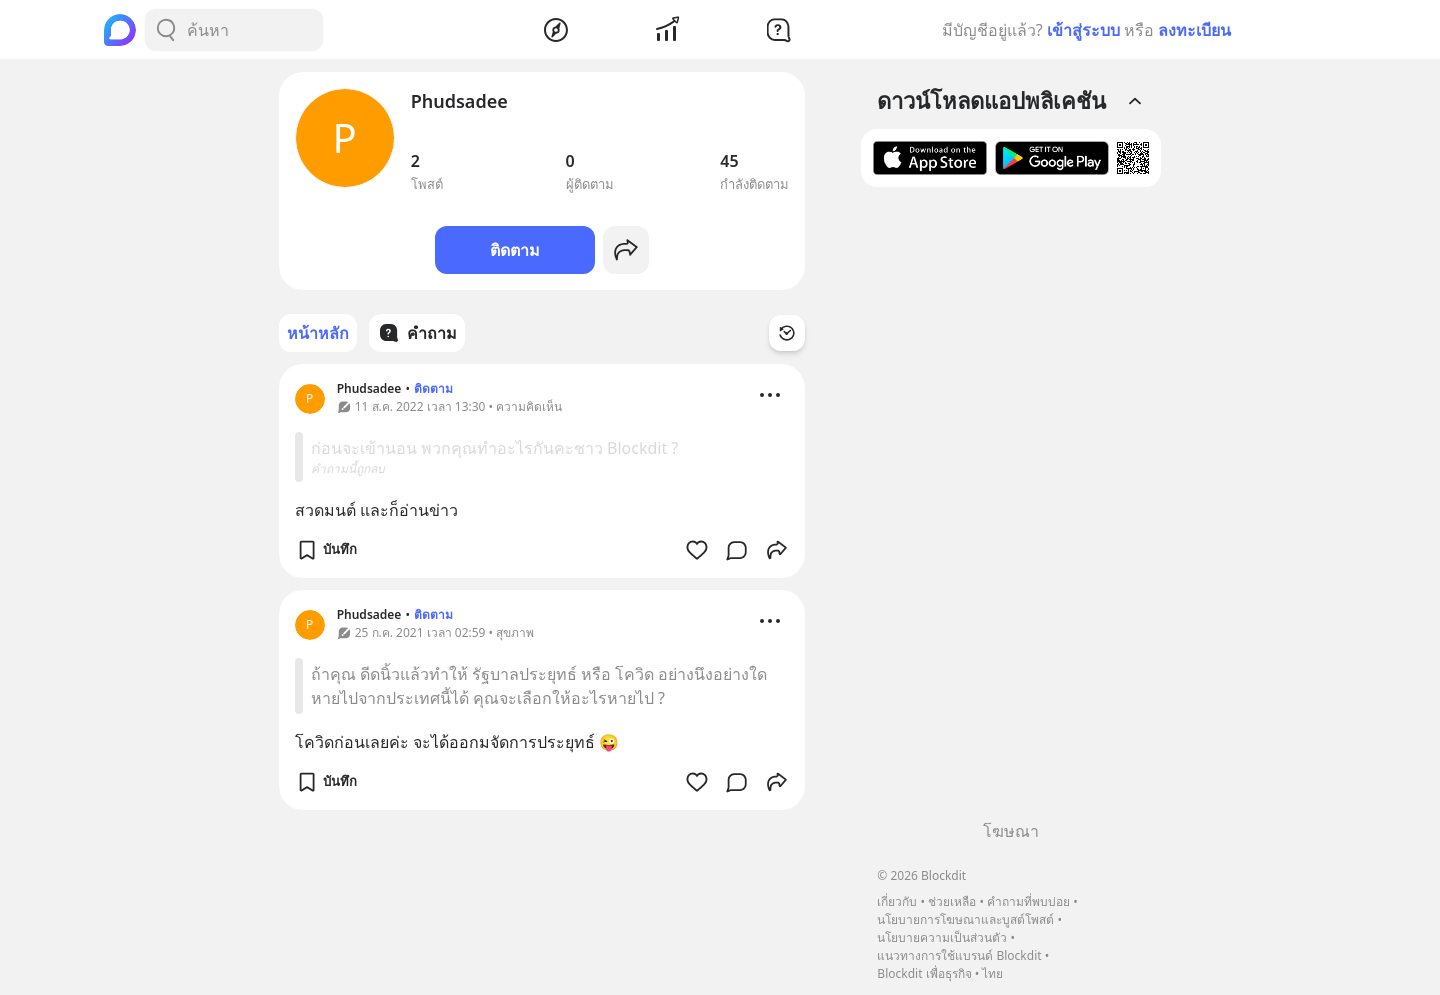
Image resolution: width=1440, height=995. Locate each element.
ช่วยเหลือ (952, 901)
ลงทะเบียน (1194, 30)
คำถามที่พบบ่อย (1028, 901)
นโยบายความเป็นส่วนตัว (942, 937)
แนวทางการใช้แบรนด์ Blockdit (959, 955)
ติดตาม (515, 250)
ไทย (992, 973)
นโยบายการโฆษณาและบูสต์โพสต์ (965, 919)
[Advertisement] (1011, 511)
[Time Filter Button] (787, 333)
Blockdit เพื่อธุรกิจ (924, 973)
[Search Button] (166, 30)
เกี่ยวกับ (897, 901)
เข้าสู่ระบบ (1083, 30)
